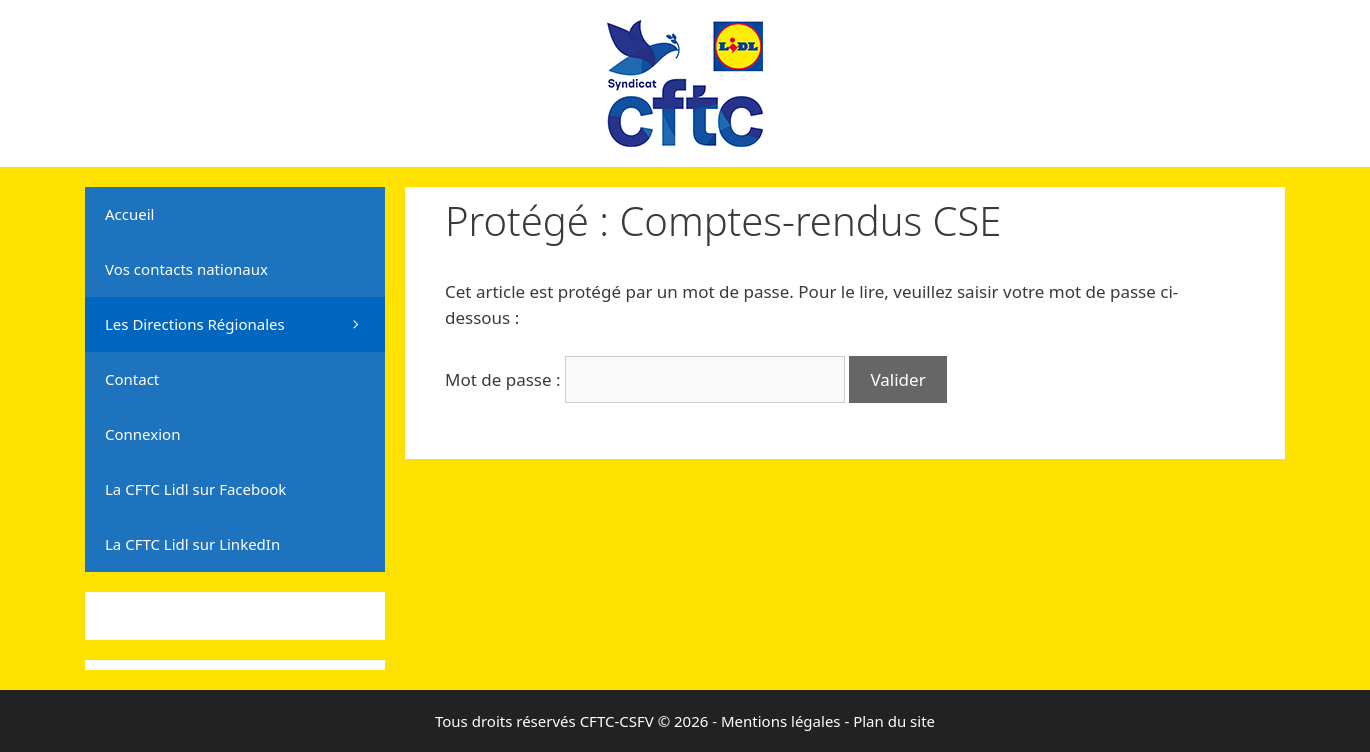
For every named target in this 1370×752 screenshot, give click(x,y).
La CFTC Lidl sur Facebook (195, 489)
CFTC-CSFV (617, 721)
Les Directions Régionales (245, 324)
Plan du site (894, 721)
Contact (132, 379)
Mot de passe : (645, 379)
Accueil (129, 214)
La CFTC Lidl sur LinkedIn (192, 544)
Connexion (142, 434)
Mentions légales (781, 721)
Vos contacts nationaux (186, 269)
